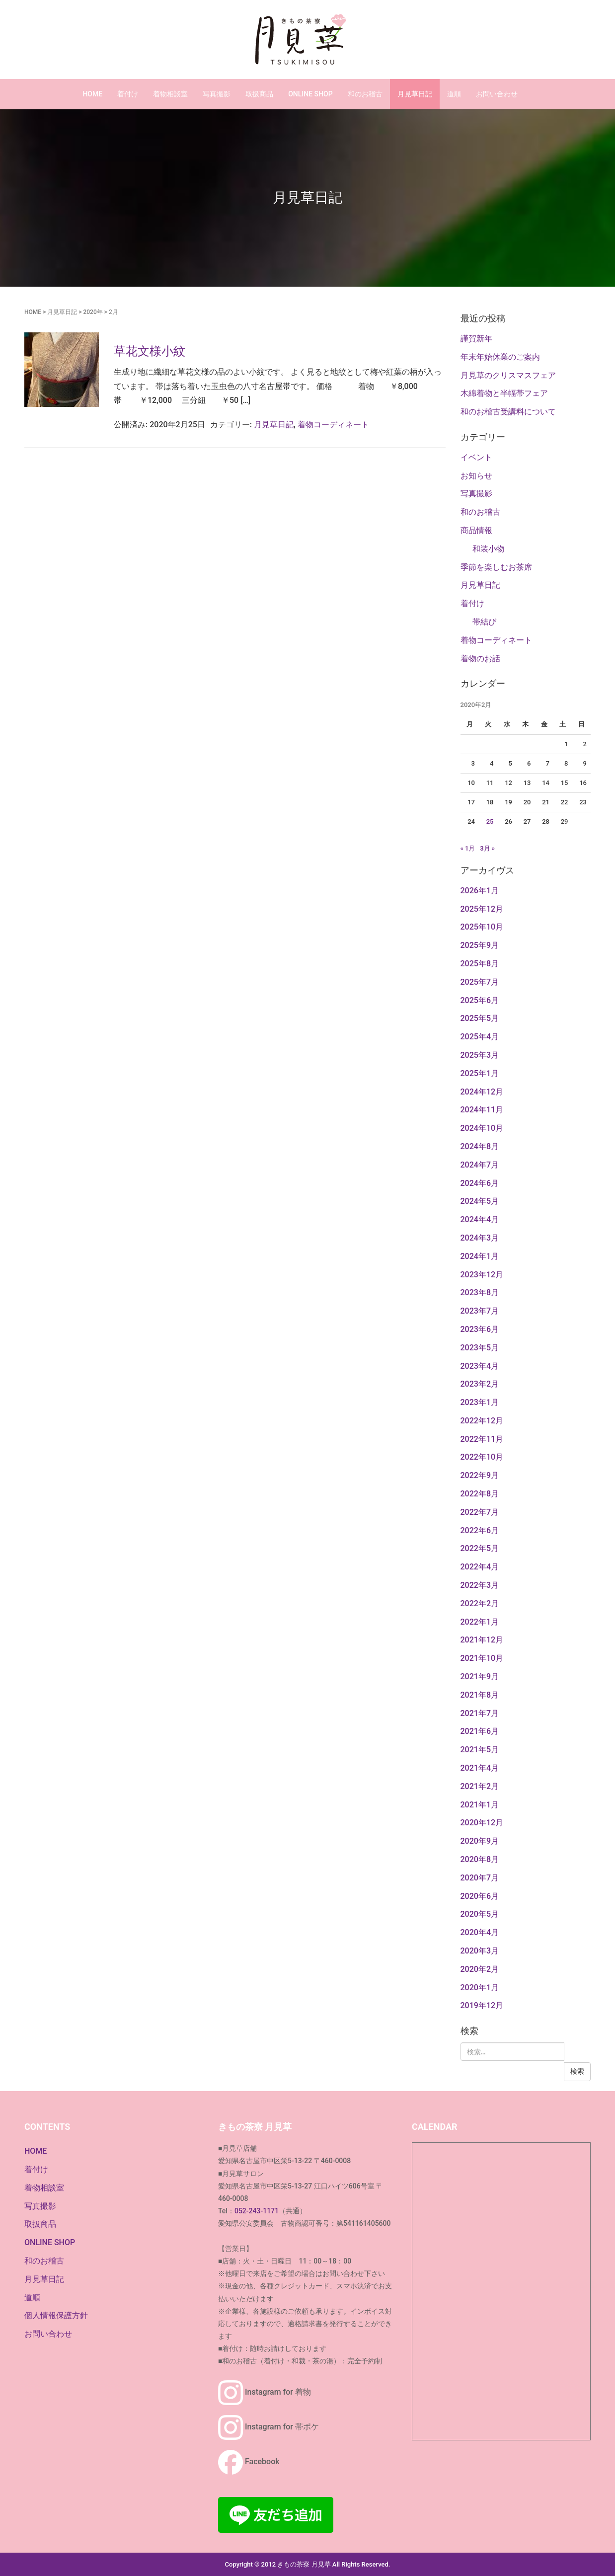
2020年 (92, 312)
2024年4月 (480, 1219)
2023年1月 (480, 1402)
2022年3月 (480, 1585)
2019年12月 (482, 2005)
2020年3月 (480, 1950)
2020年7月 (480, 1877)
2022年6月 (480, 1530)
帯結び (484, 621)
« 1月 (468, 848)
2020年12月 (482, 1822)
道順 (454, 94)
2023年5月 (480, 1347)
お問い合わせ (497, 94)
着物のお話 (480, 658)
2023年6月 (480, 1329)
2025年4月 (480, 1036)
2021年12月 (482, 1639)
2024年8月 (480, 1146)
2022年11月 (482, 1439)
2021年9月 (480, 1676)
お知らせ (476, 475)
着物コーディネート (333, 424)
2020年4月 (480, 1932)
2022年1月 (480, 1622)
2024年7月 (480, 1165)
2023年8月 (480, 1292)
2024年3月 (480, 1238)
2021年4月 (480, 1768)
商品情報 (476, 530)
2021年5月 (480, 1749)
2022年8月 (480, 1493)
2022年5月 (480, 1548)
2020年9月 (480, 1841)
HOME (92, 94)
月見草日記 (414, 94)
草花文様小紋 (149, 351)
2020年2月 (480, 1969)
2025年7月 (480, 982)
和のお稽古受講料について (508, 411)
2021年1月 (480, 1804)
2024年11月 (482, 1109)
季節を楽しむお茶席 (496, 567)
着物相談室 (170, 94)
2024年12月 (482, 1091)
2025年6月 (480, 1000)
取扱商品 (259, 94)
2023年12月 (482, 1274)
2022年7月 (480, 1512)
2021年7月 (480, 1713)
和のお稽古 (365, 94)
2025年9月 (480, 945)
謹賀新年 (476, 338)
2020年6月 (480, 1896)
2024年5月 (480, 1201)
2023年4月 (480, 1366)
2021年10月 (482, 1658)
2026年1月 (480, 890)
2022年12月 (482, 1420)
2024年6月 (480, 1183)
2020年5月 (480, 1914)
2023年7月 (480, 1311)
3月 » (487, 848)
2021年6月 (480, 1731)
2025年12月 (482, 909)
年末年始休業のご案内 (500, 357)
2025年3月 (480, 1055)
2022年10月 (482, 1457)
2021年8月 (480, 1695)
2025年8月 (480, 963)
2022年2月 (480, 1603)
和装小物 (488, 548)
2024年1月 (480, 1256)
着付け (127, 94)
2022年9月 (480, 1475)
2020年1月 (480, 1987)
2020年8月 (480, 1859)
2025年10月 (482, 927)
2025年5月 (480, 1018)
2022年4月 (480, 1566)
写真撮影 (217, 94)
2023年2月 (480, 1384)
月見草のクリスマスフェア (508, 375)
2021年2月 (480, 1786)
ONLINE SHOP (310, 94)
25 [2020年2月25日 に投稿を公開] (490, 821)
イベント (476, 457)
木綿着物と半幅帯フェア (504, 393)
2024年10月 (482, 1128)
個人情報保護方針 (56, 2315)
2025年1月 (480, 1073)
